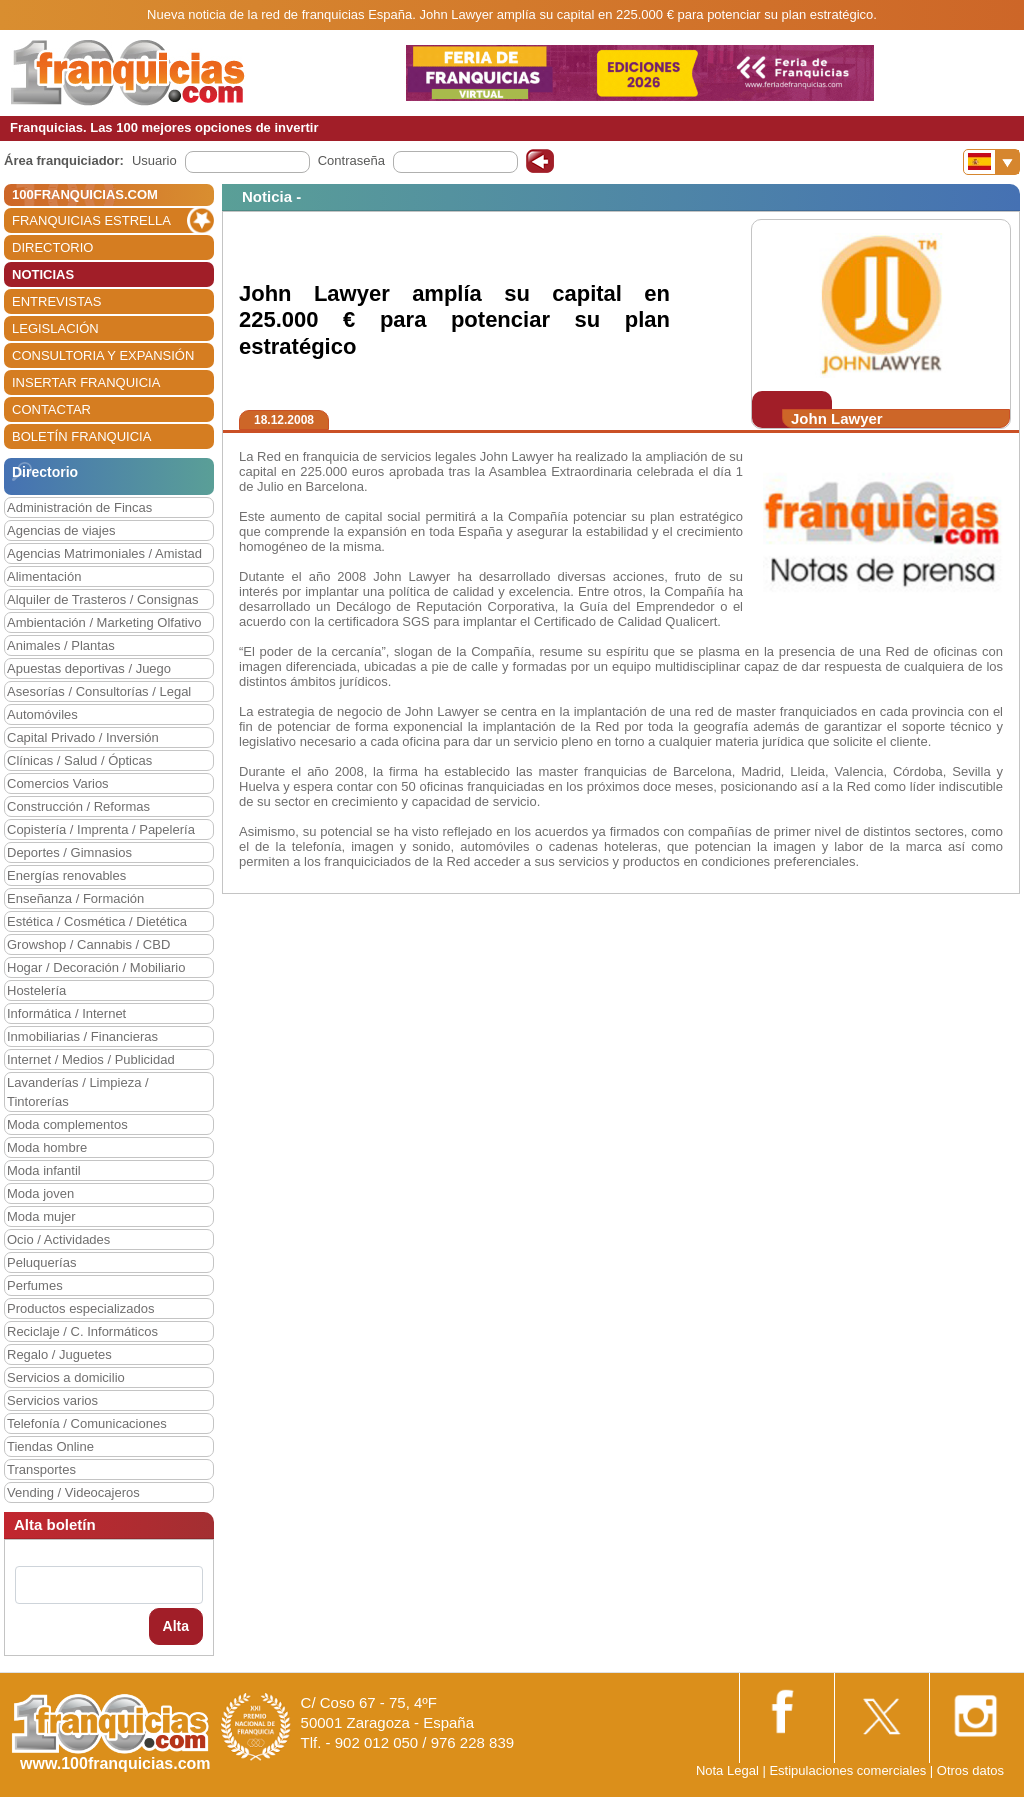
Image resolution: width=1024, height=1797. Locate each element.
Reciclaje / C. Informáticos (82, 1331)
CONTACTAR (51, 409)
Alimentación (44, 576)
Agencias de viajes (61, 530)
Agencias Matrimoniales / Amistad (104, 553)
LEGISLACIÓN (55, 328)
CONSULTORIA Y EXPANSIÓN (103, 355)
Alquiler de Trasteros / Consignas (102, 599)
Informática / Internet (66, 1013)
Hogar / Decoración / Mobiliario (96, 967)
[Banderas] (991, 162)
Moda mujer (41, 1216)
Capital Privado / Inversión (83, 737)
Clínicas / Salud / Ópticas (79, 760)
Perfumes (35, 1285)
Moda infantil (44, 1170)
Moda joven (40, 1193)
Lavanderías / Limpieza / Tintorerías (78, 1092)
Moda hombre (47, 1147)
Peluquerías (41, 1262)
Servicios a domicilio (66, 1377)
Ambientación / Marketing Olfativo (104, 622)
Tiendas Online (50, 1446)
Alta (176, 1626)
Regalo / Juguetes (59, 1354)
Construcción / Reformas (78, 806)
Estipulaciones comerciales (849, 1770)
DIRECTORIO (52, 247)
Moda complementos (67, 1124)
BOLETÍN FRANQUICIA (81, 436)
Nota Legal (727, 1770)
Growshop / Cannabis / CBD (88, 944)
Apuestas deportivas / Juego (89, 668)
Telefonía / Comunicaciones (87, 1423)
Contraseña (351, 160)
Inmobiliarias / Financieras (82, 1036)
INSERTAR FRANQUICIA (86, 382)
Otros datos (970, 1770)
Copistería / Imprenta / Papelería (101, 829)
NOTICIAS (43, 274)
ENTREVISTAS (56, 301)
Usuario (154, 160)
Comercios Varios (58, 783)
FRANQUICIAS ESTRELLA (91, 220)
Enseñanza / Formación (75, 898)
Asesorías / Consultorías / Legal (99, 691)
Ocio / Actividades (58, 1239)
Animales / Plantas (61, 645)
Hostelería (36, 990)
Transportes (41, 1469)
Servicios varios (52, 1400)
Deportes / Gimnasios (69, 852)
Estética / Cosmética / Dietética (97, 921)
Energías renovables (66, 875)
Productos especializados (80, 1308)
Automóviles (42, 714)
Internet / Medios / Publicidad (91, 1059)
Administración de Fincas (79, 507)
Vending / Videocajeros (73, 1492)
